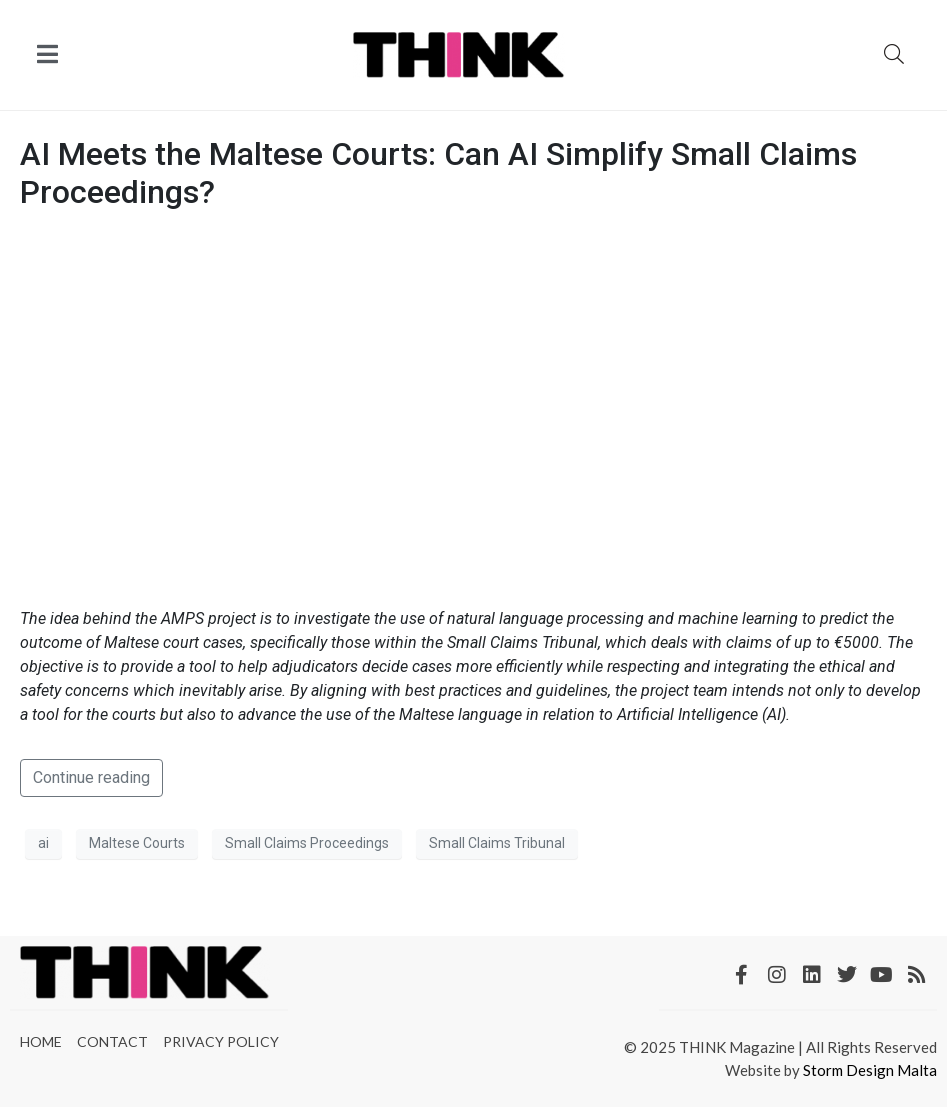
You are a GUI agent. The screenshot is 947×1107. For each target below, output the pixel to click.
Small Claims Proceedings (307, 843)
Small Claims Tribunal (497, 843)
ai (43, 843)
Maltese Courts (137, 843)
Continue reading (91, 777)
